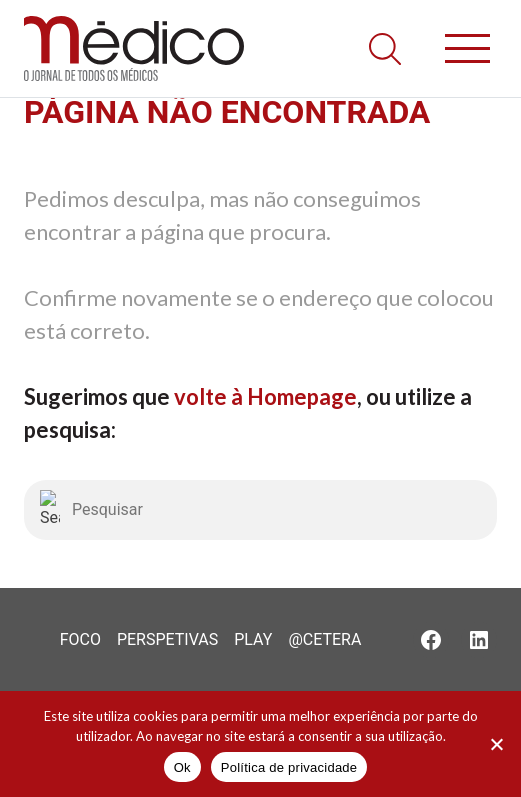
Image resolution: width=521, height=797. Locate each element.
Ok (182, 767)
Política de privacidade (289, 767)
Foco (80, 639)
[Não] (496, 744)
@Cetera (324, 639)
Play (253, 639)
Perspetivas (167, 639)
